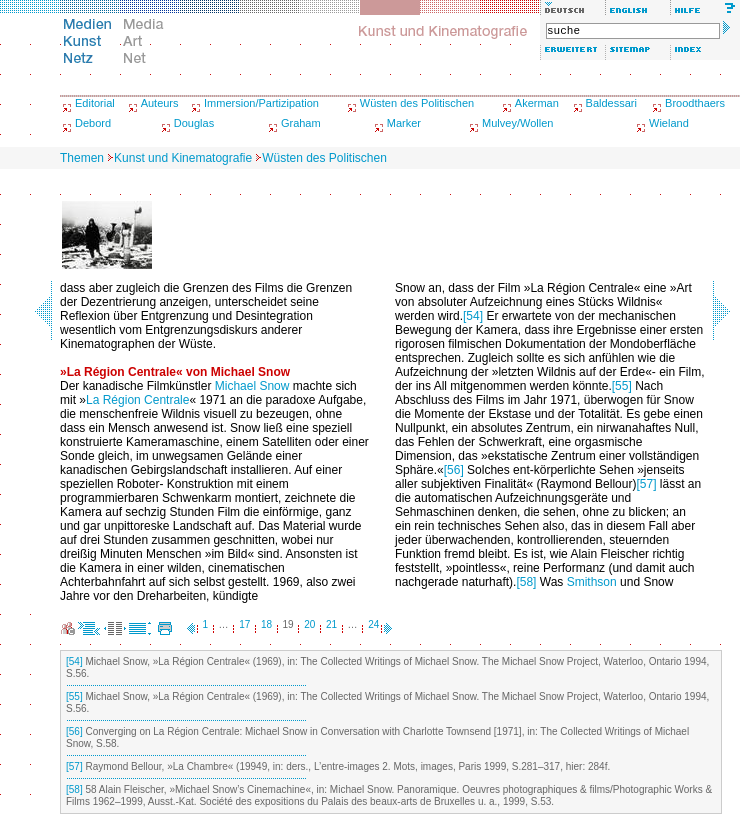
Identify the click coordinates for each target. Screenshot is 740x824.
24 (373, 624)
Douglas (194, 123)
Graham (301, 123)
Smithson (592, 582)
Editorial (95, 103)
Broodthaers (695, 103)
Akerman (537, 103)
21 (331, 624)
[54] (473, 316)
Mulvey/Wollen (517, 123)
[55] (622, 386)
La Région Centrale (137, 400)
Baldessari (611, 103)
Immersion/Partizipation (261, 103)
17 (244, 624)
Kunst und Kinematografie (183, 158)
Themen (82, 158)
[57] (646, 484)
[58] (526, 582)
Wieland (669, 123)
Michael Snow (252, 386)
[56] (454, 470)
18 (266, 624)
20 (309, 624)
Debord (93, 123)
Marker (404, 123)
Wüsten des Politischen (417, 103)
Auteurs (160, 103)
